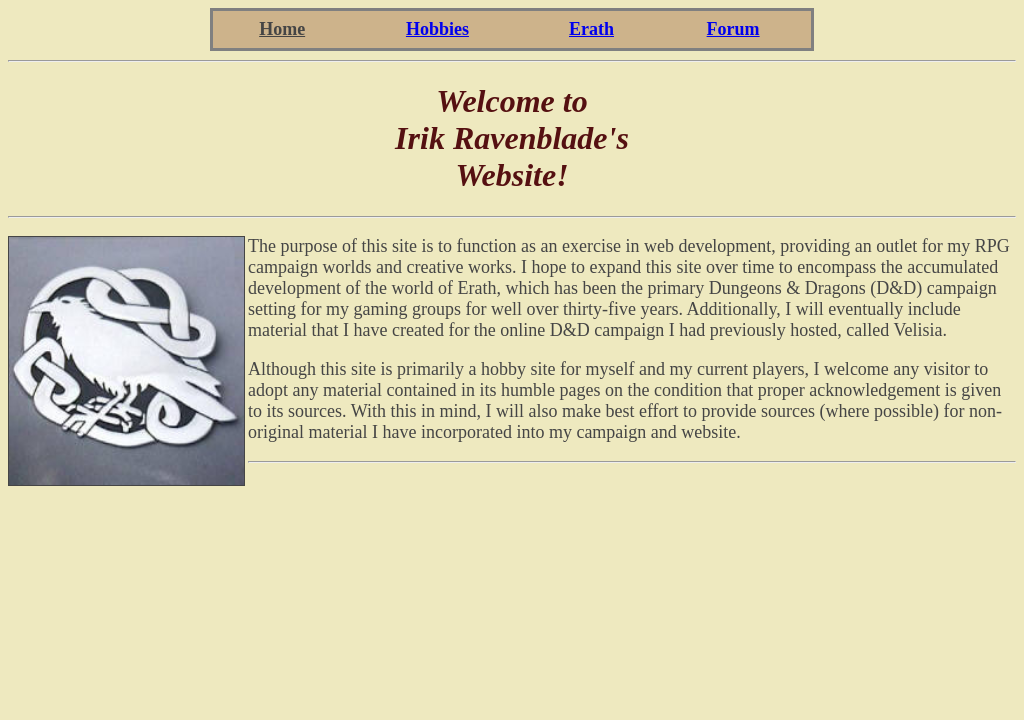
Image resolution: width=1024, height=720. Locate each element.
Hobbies (437, 29)
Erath (591, 29)
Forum (733, 29)
